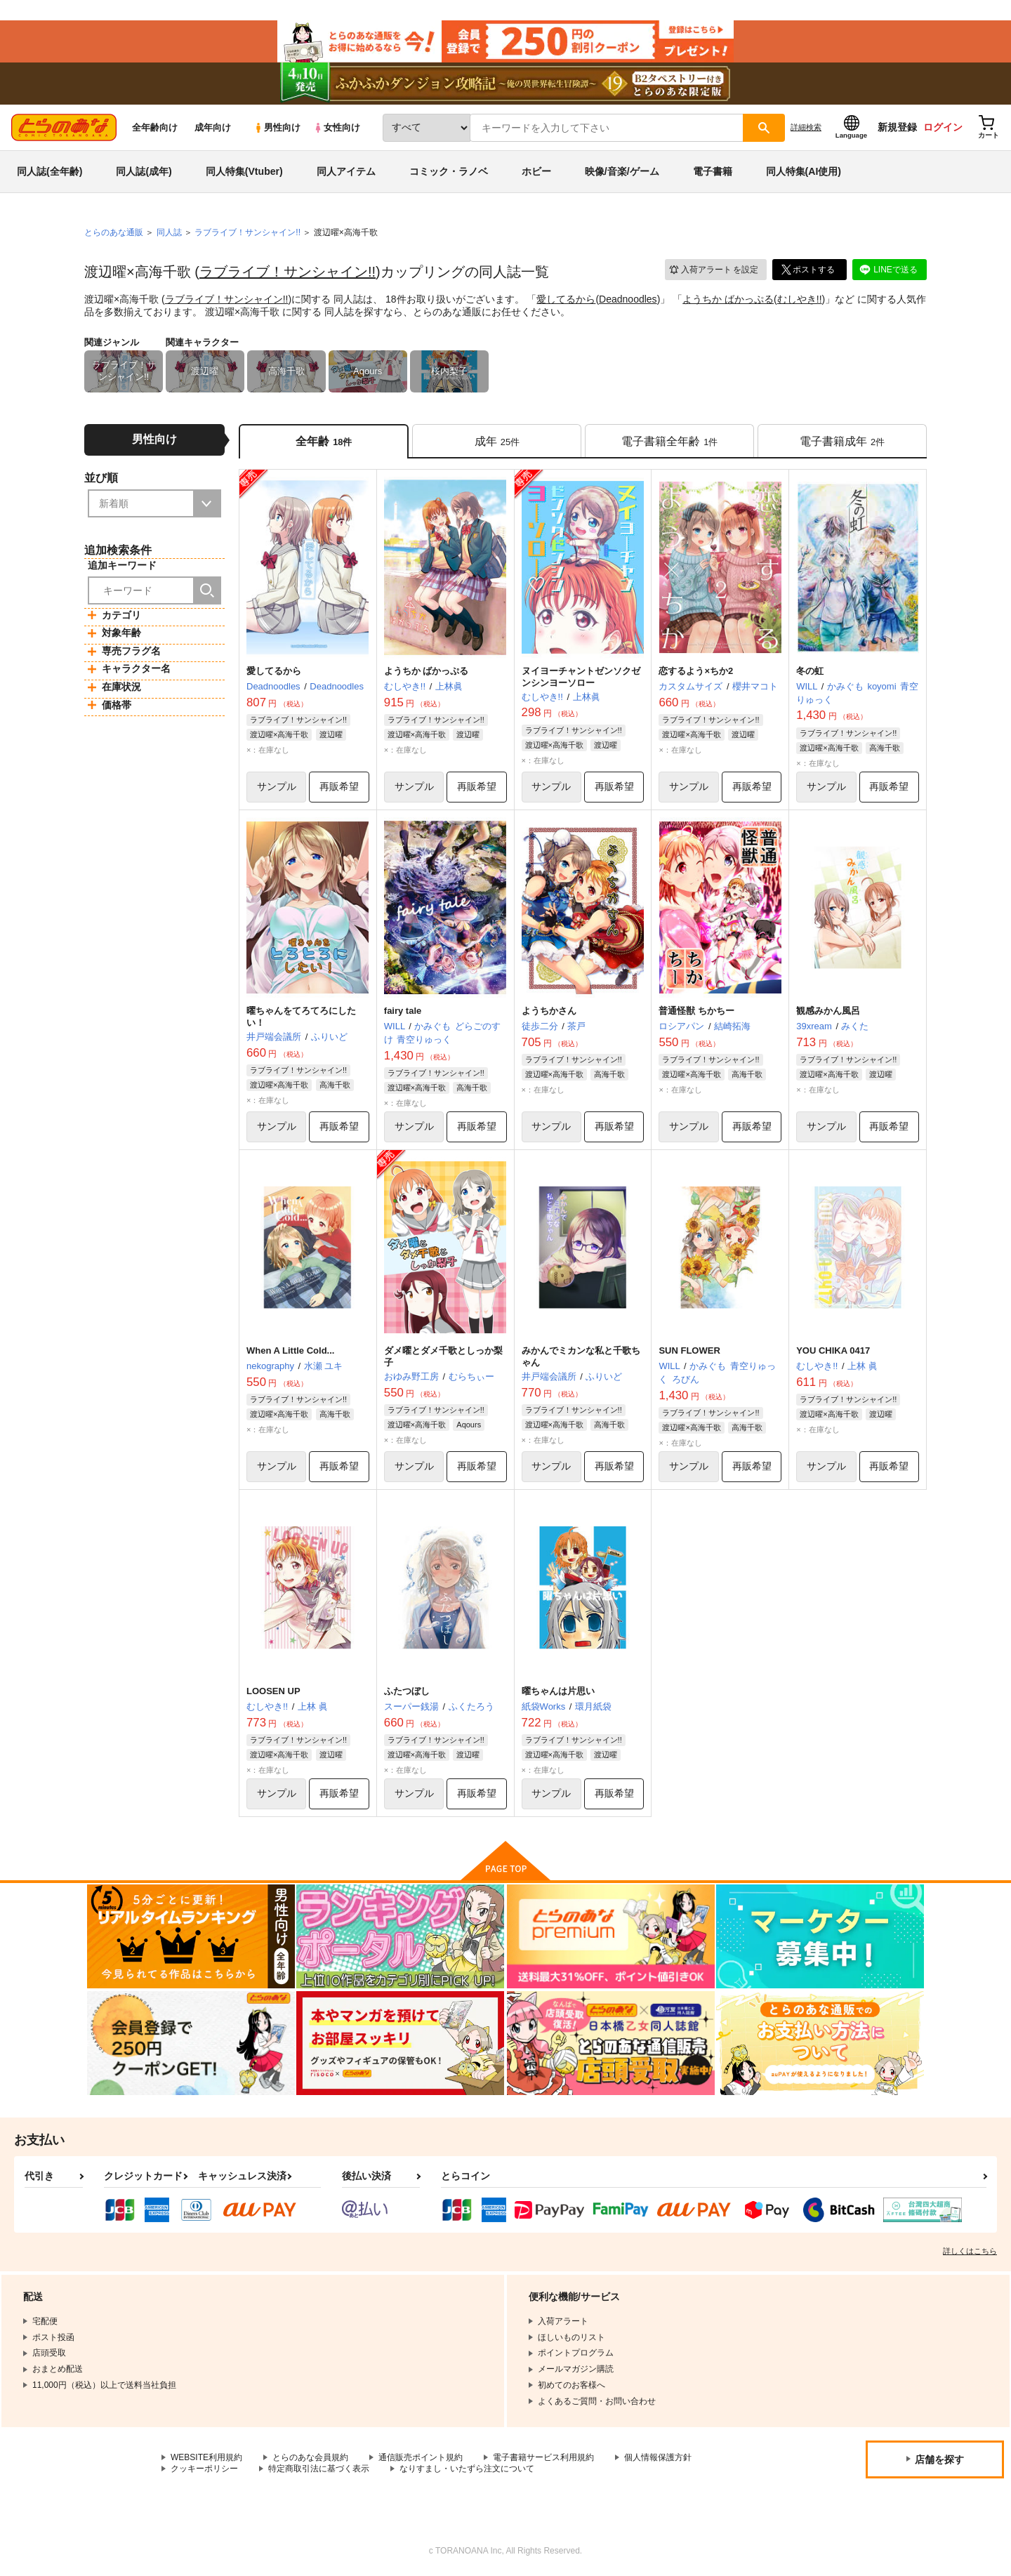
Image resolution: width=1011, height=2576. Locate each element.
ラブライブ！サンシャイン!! (287, 271)
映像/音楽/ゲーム (622, 171)
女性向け (336, 127)
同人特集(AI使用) (803, 171)
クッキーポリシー (204, 2468)
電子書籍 (712, 171)
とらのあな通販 (113, 232)
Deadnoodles (628, 299)
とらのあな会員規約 (310, 2457)
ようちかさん (549, 1010)
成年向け (212, 127)
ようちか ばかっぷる (728, 299)
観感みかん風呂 (828, 1010)
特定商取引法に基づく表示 (318, 2468)
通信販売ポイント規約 (420, 2457)
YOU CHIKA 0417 (833, 1350)
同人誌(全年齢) (49, 171)
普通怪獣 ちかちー (696, 1010)
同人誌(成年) (143, 171)
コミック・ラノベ (448, 171)
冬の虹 (810, 671)
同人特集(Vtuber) (244, 171)
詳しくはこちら (970, 2251)
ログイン (943, 127)
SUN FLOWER (689, 1350)
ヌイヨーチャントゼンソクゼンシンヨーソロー (581, 677)
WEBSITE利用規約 (206, 2457)
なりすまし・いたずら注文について (466, 2468)
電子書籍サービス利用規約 (543, 2457)
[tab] (496, 441)
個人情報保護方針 (658, 2457)
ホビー (536, 171)
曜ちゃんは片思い (558, 1691)
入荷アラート (713, 270)
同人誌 (169, 232)
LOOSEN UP (273, 1691)
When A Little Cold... (290, 1350)
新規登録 (897, 127)
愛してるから (565, 299)
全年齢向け (155, 127)
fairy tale (402, 1010)
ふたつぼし (407, 1691)
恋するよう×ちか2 (696, 671)
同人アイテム (346, 171)
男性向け (276, 127)
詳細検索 (806, 127)
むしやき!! (799, 299)
